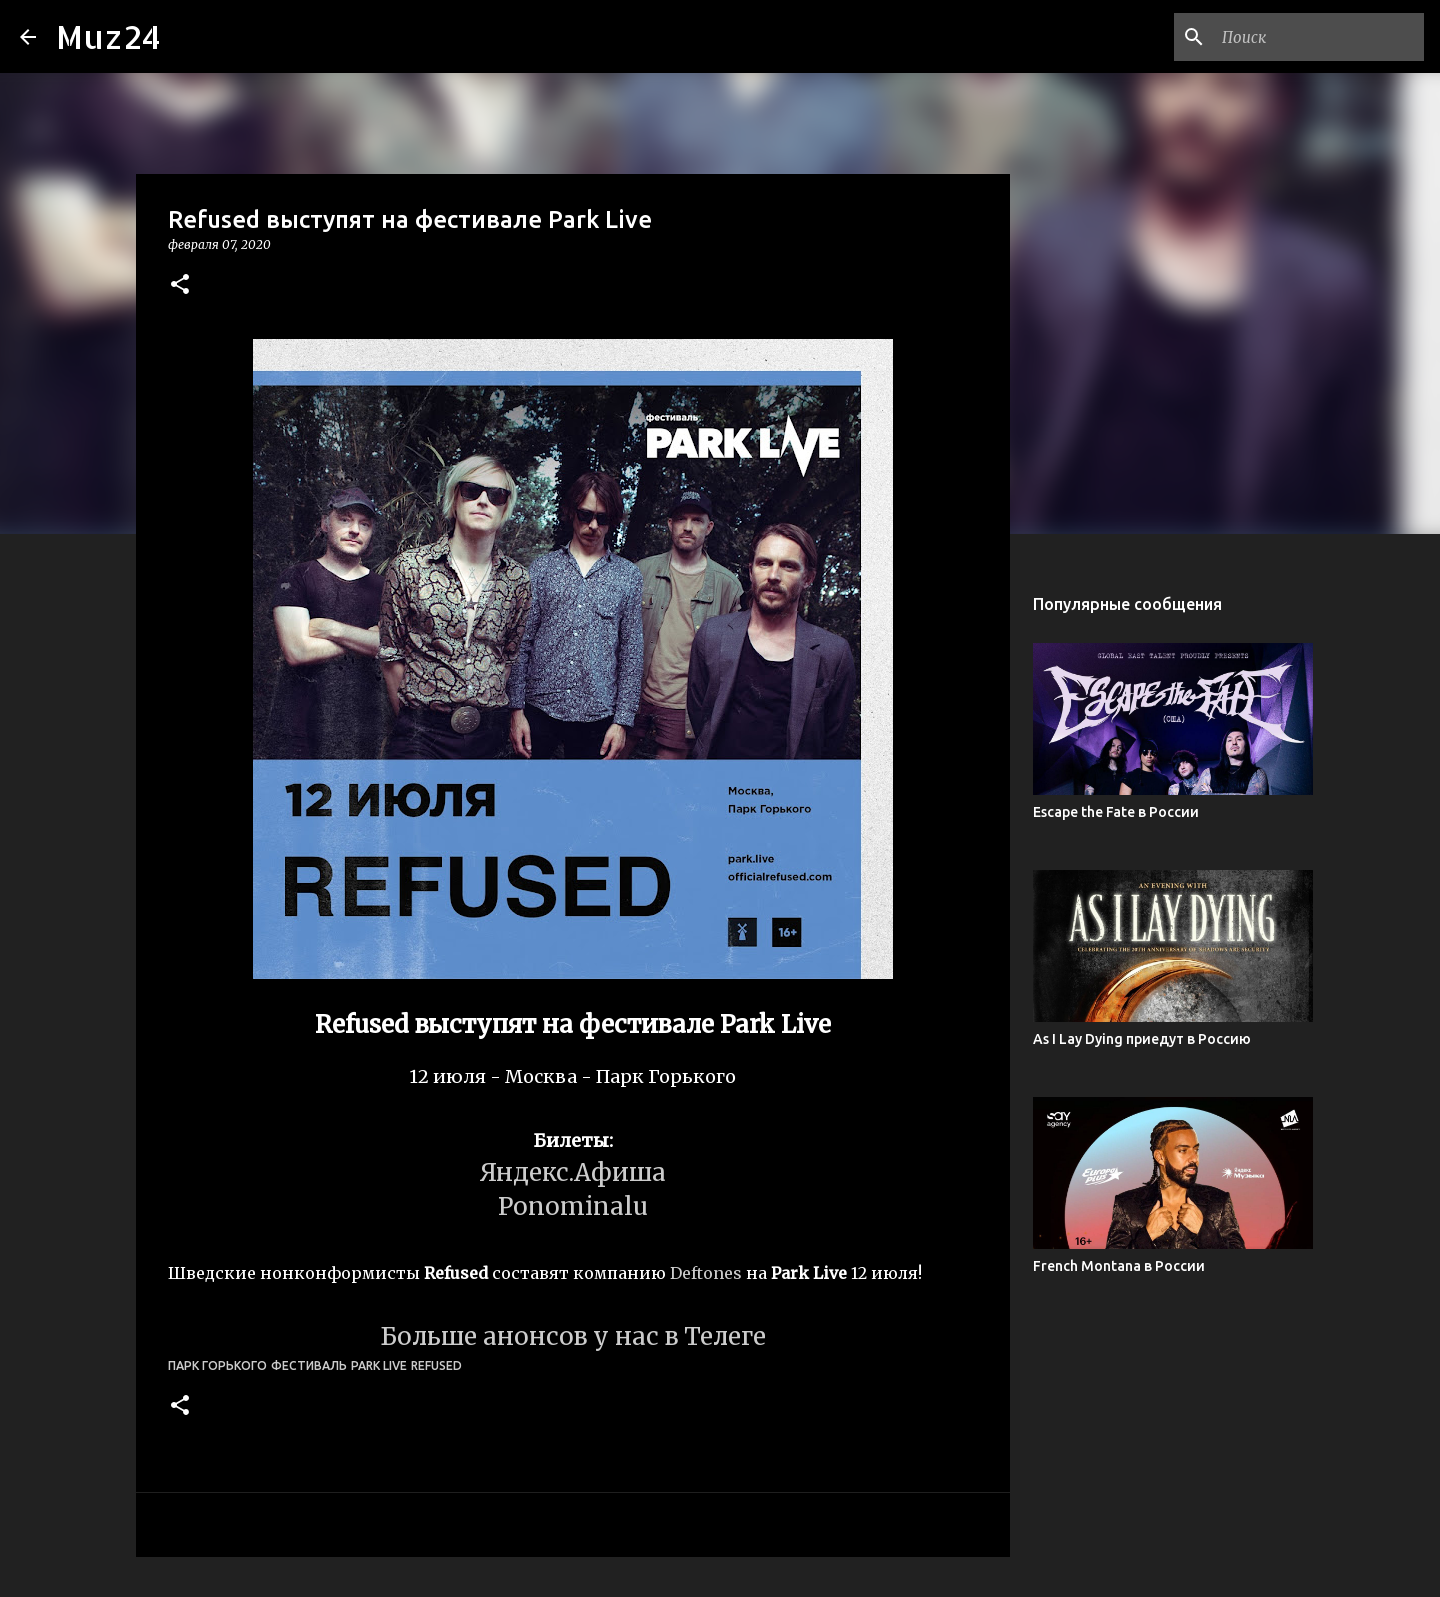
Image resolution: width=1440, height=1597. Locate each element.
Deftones (706, 1273)
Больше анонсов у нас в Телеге (573, 1336)
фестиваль (309, 1365)
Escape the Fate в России (1116, 812)
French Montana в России (1119, 1266)
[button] (180, 285)
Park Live (379, 1365)
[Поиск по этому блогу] (1319, 37)
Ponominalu (573, 1206)
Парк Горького (217, 1365)
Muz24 (108, 36)
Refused (436, 1365)
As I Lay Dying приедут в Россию (1142, 1039)
